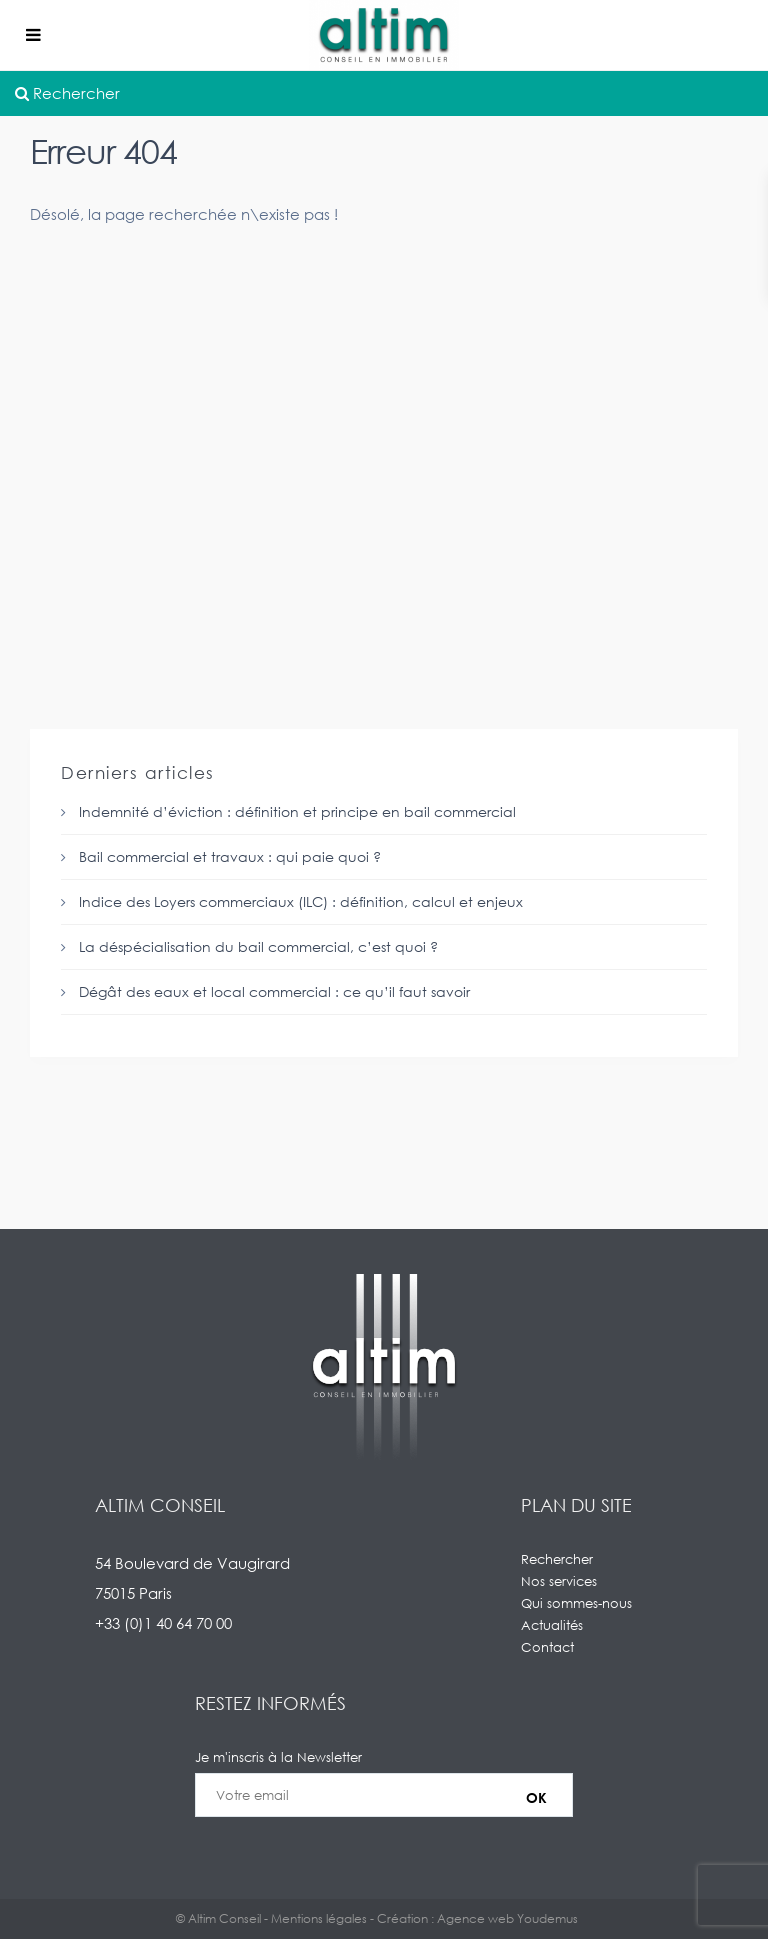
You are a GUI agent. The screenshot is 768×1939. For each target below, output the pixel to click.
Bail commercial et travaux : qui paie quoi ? (230, 856)
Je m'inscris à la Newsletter (384, 1795)
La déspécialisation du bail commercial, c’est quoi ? (258, 946)
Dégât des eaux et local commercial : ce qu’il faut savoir (274, 991)
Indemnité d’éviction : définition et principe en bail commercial (297, 811)
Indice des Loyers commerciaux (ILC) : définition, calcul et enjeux (301, 901)
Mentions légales (319, 1918)
